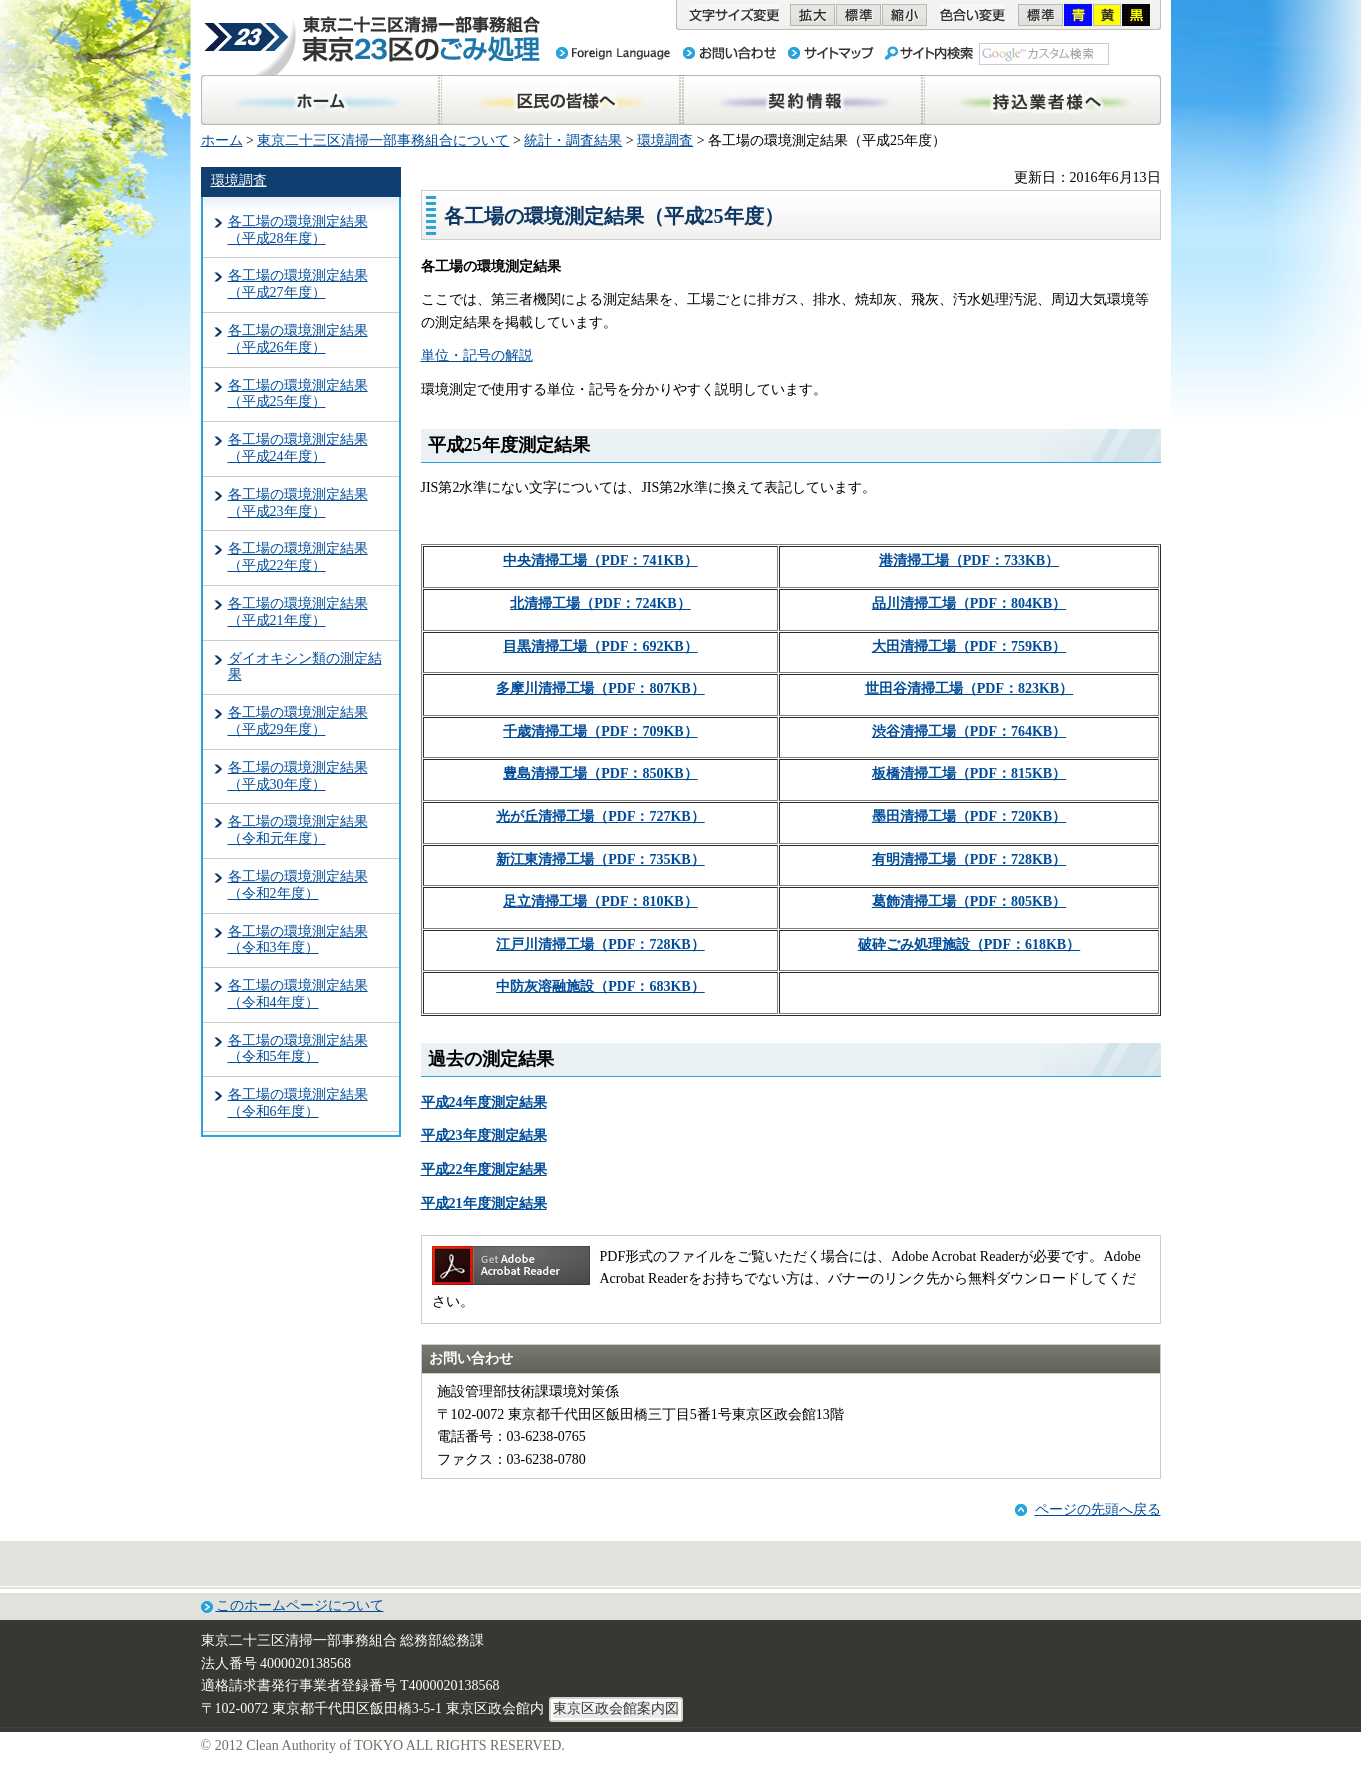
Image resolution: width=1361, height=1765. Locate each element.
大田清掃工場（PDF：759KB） (969, 646)
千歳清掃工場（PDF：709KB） (600, 731)
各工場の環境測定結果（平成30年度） (298, 776)
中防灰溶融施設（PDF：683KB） (600, 986)
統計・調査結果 (573, 140)
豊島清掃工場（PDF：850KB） (600, 773)
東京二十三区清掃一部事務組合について (383, 140)
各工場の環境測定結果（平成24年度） (298, 448)
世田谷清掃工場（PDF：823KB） (969, 688)
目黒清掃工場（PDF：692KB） (600, 646)
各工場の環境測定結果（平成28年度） (298, 230)
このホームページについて (300, 1605)
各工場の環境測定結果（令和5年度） (298, 1049)
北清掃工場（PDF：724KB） (600, 603)
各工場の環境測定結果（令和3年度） (298, 940)
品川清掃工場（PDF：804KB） (969, 603)
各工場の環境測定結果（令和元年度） (298, 830)
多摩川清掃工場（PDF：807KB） (600, 688)
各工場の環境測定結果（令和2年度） (298, 885)
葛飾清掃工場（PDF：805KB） (969, 901)
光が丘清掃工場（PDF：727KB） (600, 816)
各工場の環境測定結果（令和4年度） (298, 994)
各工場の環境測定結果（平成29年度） (298, 721)
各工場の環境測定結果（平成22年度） (298, 557)
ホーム (222, 140)
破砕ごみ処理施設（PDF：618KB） (969, 944)
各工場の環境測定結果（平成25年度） (298, 394)
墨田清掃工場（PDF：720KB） (969, 816)
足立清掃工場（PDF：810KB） (600, 901)
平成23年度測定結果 (484, 1135)
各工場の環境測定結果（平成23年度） (298, 503)
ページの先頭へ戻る (1098, 1509)
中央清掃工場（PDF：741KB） (600, 560)
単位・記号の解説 (477, 355)
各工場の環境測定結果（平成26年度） (298, 339)
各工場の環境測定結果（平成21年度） (298, 612)
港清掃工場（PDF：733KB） (969, 560)
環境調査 (665, 140)
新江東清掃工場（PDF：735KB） (600, 859)
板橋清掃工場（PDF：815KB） (969, 773)
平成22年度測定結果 (484, 1169)
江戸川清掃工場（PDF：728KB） (600, 944)
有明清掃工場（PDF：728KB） (969, 859)
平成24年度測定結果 (484, 1102)
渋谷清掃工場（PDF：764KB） (969, 731)
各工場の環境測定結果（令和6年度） (298, 1103)
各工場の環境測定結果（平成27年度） (298, 284)
